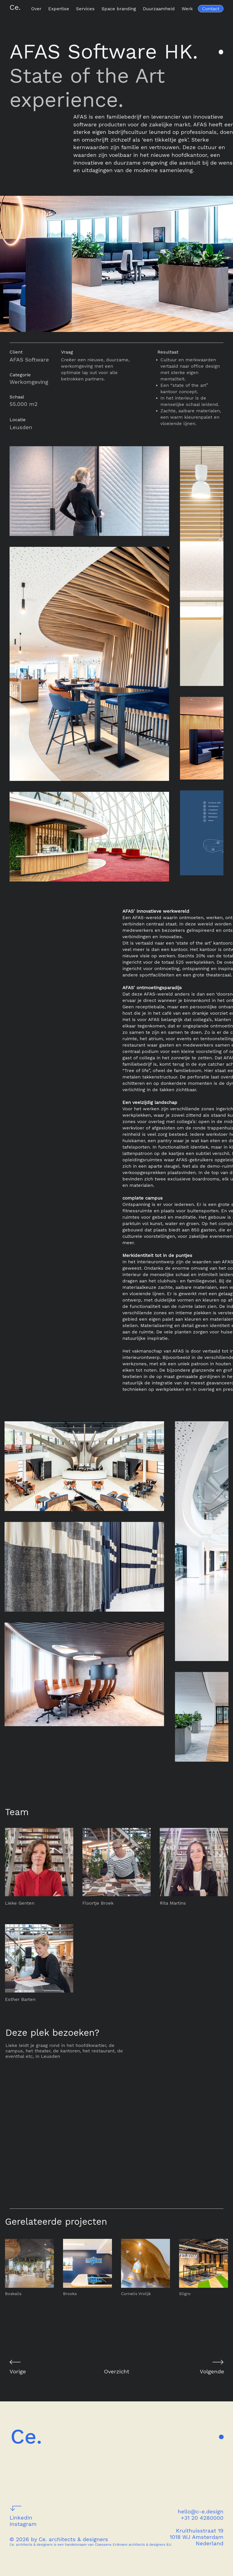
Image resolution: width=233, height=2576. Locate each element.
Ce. (15, 7)
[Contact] (210, 8)
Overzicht (116, 2371)
